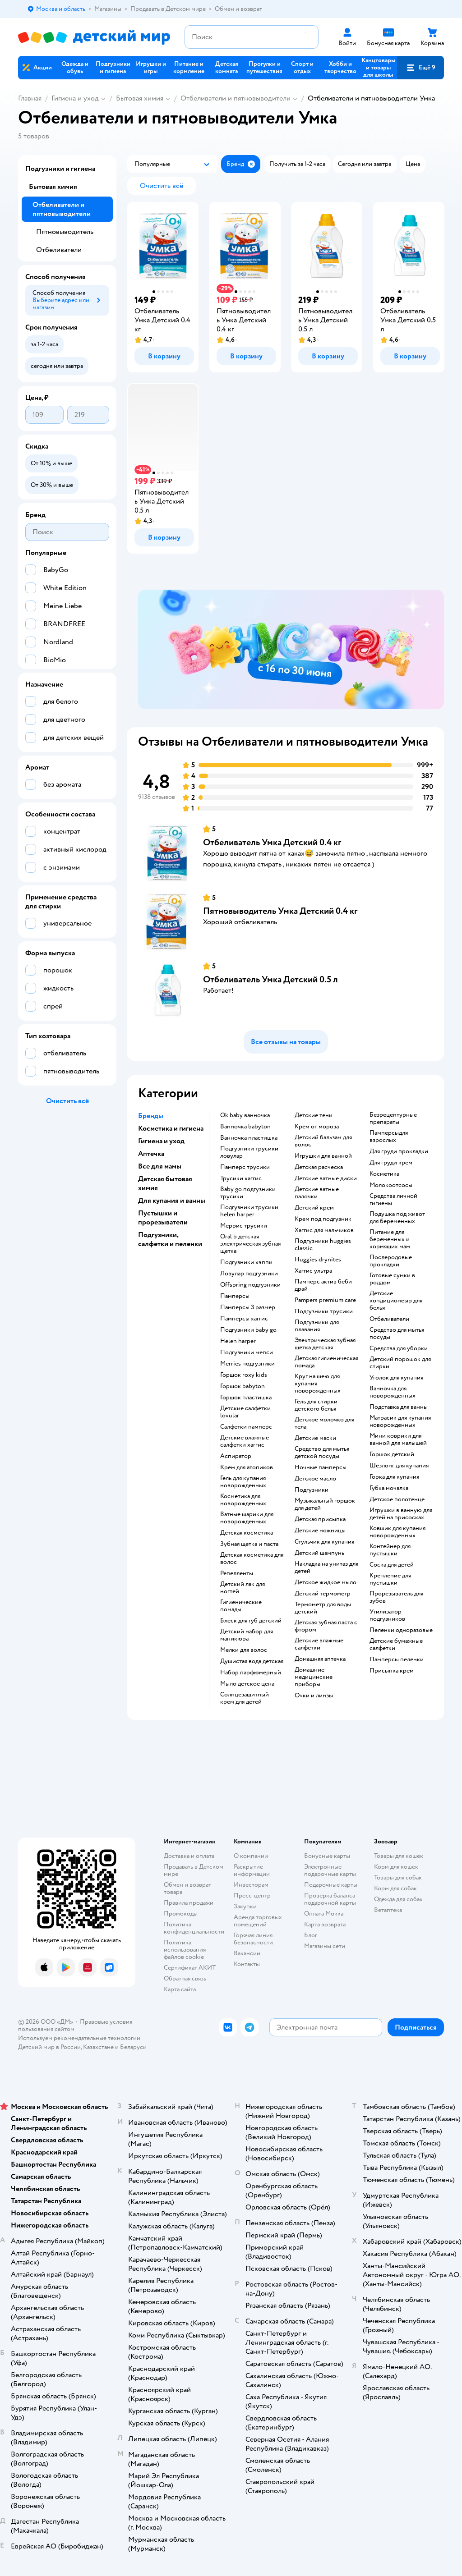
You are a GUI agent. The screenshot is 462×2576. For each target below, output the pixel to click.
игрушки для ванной (323, 1156)
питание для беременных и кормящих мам (390, 1239)
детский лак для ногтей (242, 1588)
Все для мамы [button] (159, 1166)
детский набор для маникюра (246, 1635)
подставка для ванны (399, 1407)
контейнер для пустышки (390, 1550)
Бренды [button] (150, 1115)
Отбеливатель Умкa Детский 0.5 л (270, 979)
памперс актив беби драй (323, 1285)
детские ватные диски (326, 1178)
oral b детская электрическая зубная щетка (250, 1244)
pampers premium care (325, 1300)
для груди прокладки (399, 1151)
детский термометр (323, 1593)
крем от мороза (317, 1126)
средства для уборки (399, 1348)
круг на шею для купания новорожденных (318, 1383)
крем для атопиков (246, 1467)
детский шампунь (319, 1553)
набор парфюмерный (250, 1672)
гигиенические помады (241, 1606)
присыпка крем (392, 1670)
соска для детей (392, 1564)
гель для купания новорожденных (243, 1482)
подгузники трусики (324, 1311)
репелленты (236, 1573)
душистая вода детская (251, 1661)
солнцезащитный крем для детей (244, 1698)
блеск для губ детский (251, 1620)
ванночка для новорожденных (393, 1392)
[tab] (291, 650)
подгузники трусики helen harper (249, 1211)
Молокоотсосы (391, 1185)
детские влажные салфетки (319, 1644)
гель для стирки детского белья (316, 1405)
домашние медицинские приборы (314, 1677)
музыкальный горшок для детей (325, 1504)
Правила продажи (188, 1903)
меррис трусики (243, 1225)
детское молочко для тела (324, 1423)
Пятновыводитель (64, 231)
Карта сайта (180, 1989)
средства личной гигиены (393, 1199)
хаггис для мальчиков (324, 1230)
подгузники (311, 1490)
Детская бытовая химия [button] (165, 1183)
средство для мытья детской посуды (322, 1452)
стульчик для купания (324, 1541)
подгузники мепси (246, 1352)
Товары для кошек (398, 1856)
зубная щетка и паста (249, 1544)
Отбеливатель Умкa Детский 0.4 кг (272, 842)
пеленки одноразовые (401, 1630)
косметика (384, 1174)
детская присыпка (320, 1519)
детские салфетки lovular (245, 1412)
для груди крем (391, 1162)
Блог (310, 1935)
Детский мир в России (49, 2047)
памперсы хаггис (244, 1318)
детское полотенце (397, 1499)
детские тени (314, 1115)
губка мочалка (389, 1488)
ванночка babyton (245, 1126)
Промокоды (181, 1913)
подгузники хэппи (246, 1262)
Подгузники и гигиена (60, 168)
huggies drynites (318, 1259)
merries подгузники (247, 1363)
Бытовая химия (139, 98)
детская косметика (246, 1532)
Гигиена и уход (75, 98)
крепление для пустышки (390, 1579)
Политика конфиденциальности (194, 1928)
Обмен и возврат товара (187, 1888)
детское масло (315, 1478)
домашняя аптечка (320, 1659)
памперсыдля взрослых (389, 1136)
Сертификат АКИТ (190, 1967)
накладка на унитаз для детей (326, 1567)
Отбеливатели (59, 249)
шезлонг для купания (399, 1465)
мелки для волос (243, 1650)
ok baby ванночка (245, 1115)
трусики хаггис (241, 1178)
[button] (420, 67)
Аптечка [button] (151, 1153)
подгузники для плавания (317, 1326)
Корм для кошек (396, 1866)
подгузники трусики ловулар (249, 1152)
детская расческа (319, 1167)
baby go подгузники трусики (248, 1193)
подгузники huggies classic (323, 1245)
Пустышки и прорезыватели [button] (163, 1218)
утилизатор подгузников (387, 1615)
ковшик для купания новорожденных (397, 1532)
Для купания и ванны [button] (171, 1200)
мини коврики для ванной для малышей (398, 1439)
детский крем (314, 1207)
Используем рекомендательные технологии (79, 2038)
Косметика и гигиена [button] (170, 1128)
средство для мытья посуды (397, 1333)
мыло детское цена (247, 1683)
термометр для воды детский (323, 1608)
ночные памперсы (320, 1467)
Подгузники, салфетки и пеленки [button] (170, 1239)
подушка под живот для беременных (397, 1217)
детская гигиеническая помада (326, 1362)
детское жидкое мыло (325, 1582)
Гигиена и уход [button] (161, 1141)
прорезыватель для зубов (396, 1597)
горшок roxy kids (243, 1375)
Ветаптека (388, 1910)
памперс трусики (245, 1167)
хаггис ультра (313, 1270)
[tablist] (291, 650)
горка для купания (394, 1477)
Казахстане (98, 2047)
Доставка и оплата (189, 1856)
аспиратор (235, 1456)
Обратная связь (185, 1978)
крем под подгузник (323, 1219)
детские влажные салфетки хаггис (244, 1441)
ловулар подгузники (249, 1273)
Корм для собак (395, 1888)
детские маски (315, 1438)
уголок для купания (396, 1377)
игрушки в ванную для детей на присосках (401, 1514)
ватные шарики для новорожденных (246, 1518)
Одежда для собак (398, 1899)
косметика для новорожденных (243, 1500)
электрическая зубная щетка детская (325, 1344)
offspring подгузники (250, 1284)
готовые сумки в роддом (392, 1279)
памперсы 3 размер (247, 1307)
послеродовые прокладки (391, 1261)
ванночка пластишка (248, 1137)
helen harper (238, 1341)
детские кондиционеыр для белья (396, 1300)
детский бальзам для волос (323, 1141)
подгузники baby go (248, 1330)
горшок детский (392, 1454)
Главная (30, 98)
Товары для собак (398, 1877)
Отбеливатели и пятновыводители (235, 98)
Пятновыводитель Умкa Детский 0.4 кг (280, 911)
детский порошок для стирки (400, 1363)
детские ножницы (320, 1530)
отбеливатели (389, 1319)
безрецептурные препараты (393, 1118)
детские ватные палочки (317, 1193)
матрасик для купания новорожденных (400, 1421)
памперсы (234, 1296)
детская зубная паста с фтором (326, 1626)
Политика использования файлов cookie (185, 1950)
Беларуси (133, 2047)
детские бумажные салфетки (396, 1644)
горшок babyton (242, 1386)
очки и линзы (314, 1695)
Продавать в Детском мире (193, 1870)
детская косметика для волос (251, 1558)
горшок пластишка (246, 1397)
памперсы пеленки (397, 1659)
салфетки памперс (246, 1426)
